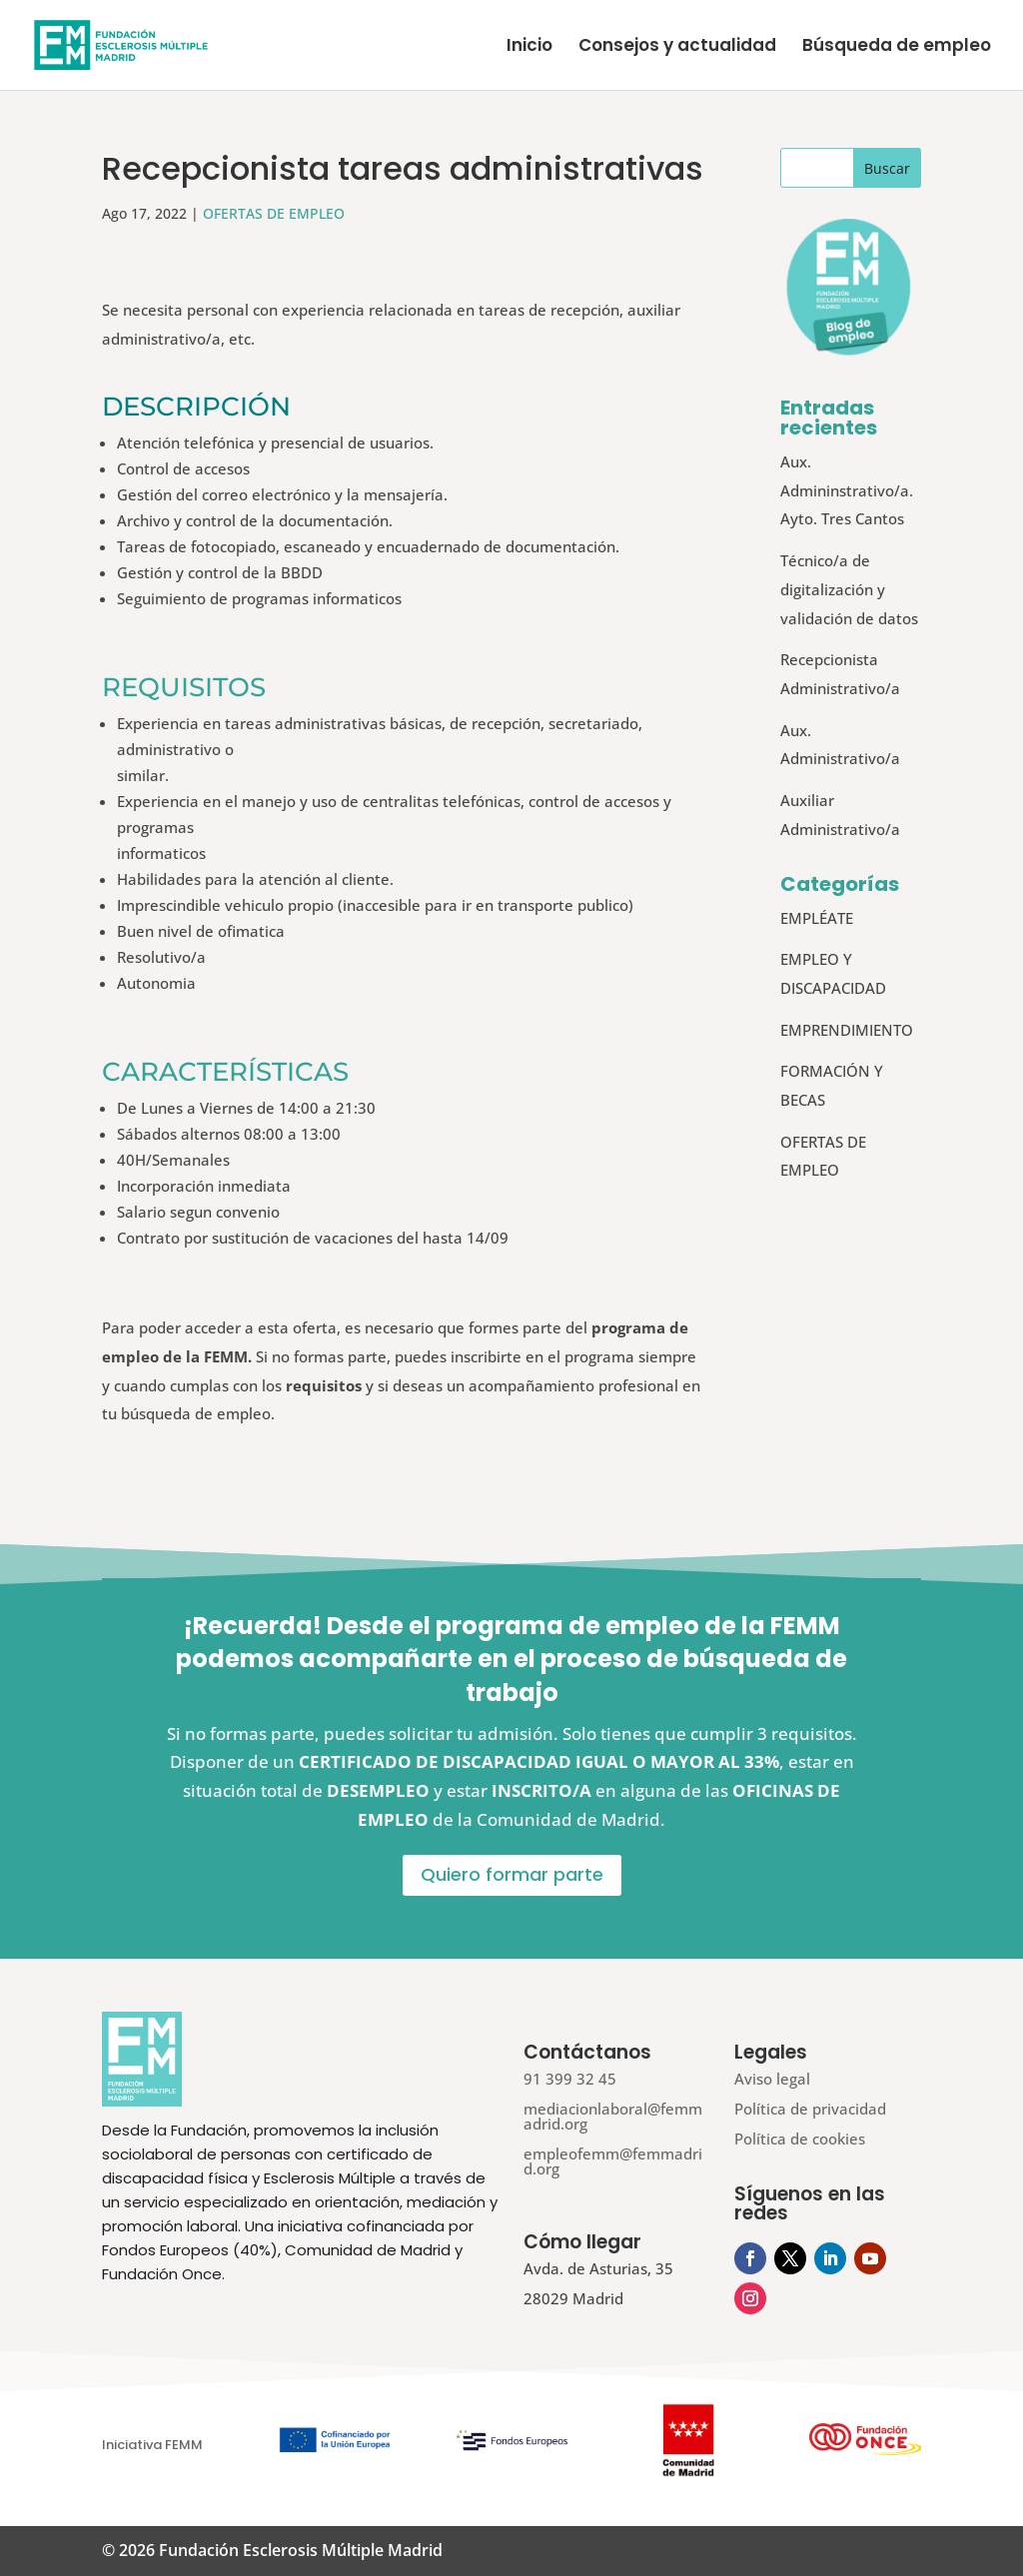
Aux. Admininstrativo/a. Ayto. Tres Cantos (846, 490)
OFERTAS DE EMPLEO (274, 213)
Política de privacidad (810, 2109)
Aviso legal (772, 2079)
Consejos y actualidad (677, 47)
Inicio (529, 47)
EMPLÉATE (816, 918)
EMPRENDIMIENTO (846, 1030)
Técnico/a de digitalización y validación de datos (849, 589)
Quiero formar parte (512, 1874)
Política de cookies (799, 2138)
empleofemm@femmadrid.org (612, 2161)
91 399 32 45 (569, 2079)
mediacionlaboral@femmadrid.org (612, 2116)
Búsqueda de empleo (896, 47)
